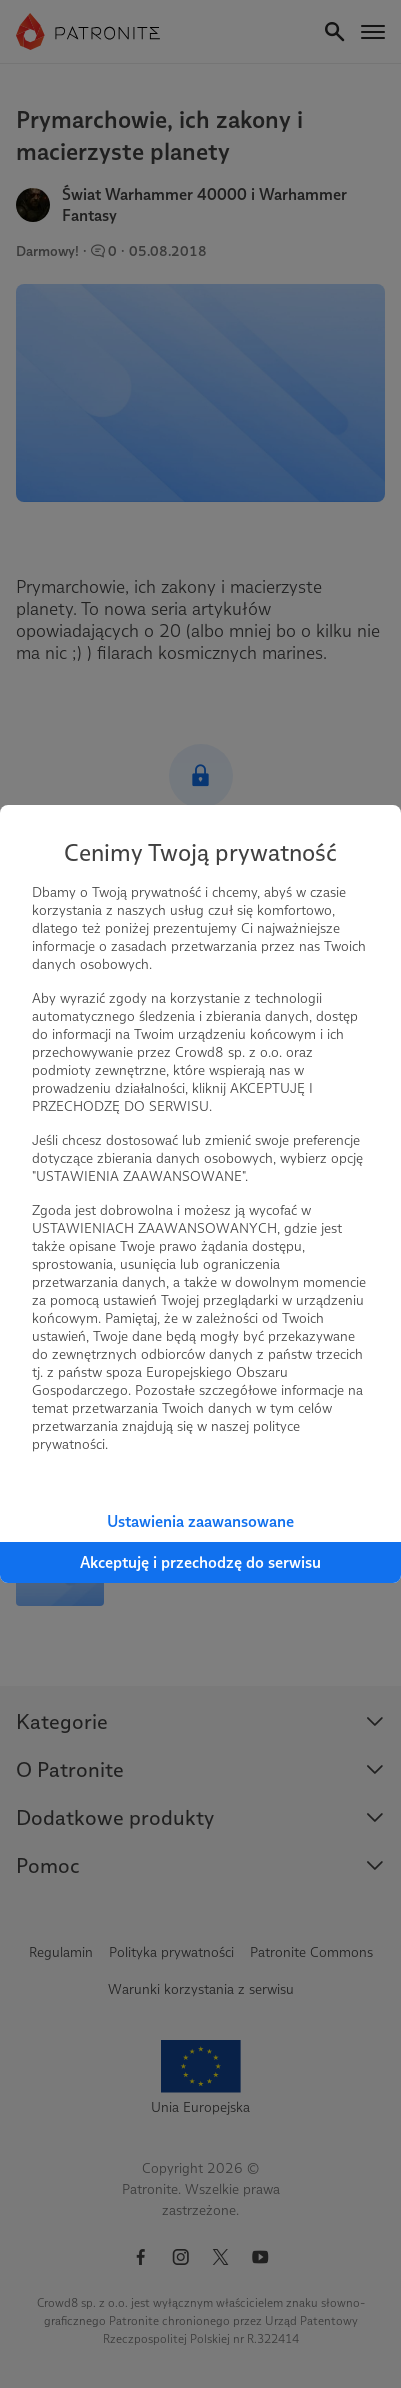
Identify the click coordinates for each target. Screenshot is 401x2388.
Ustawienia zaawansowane (200, 1521)
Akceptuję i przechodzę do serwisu (200, 1562)
